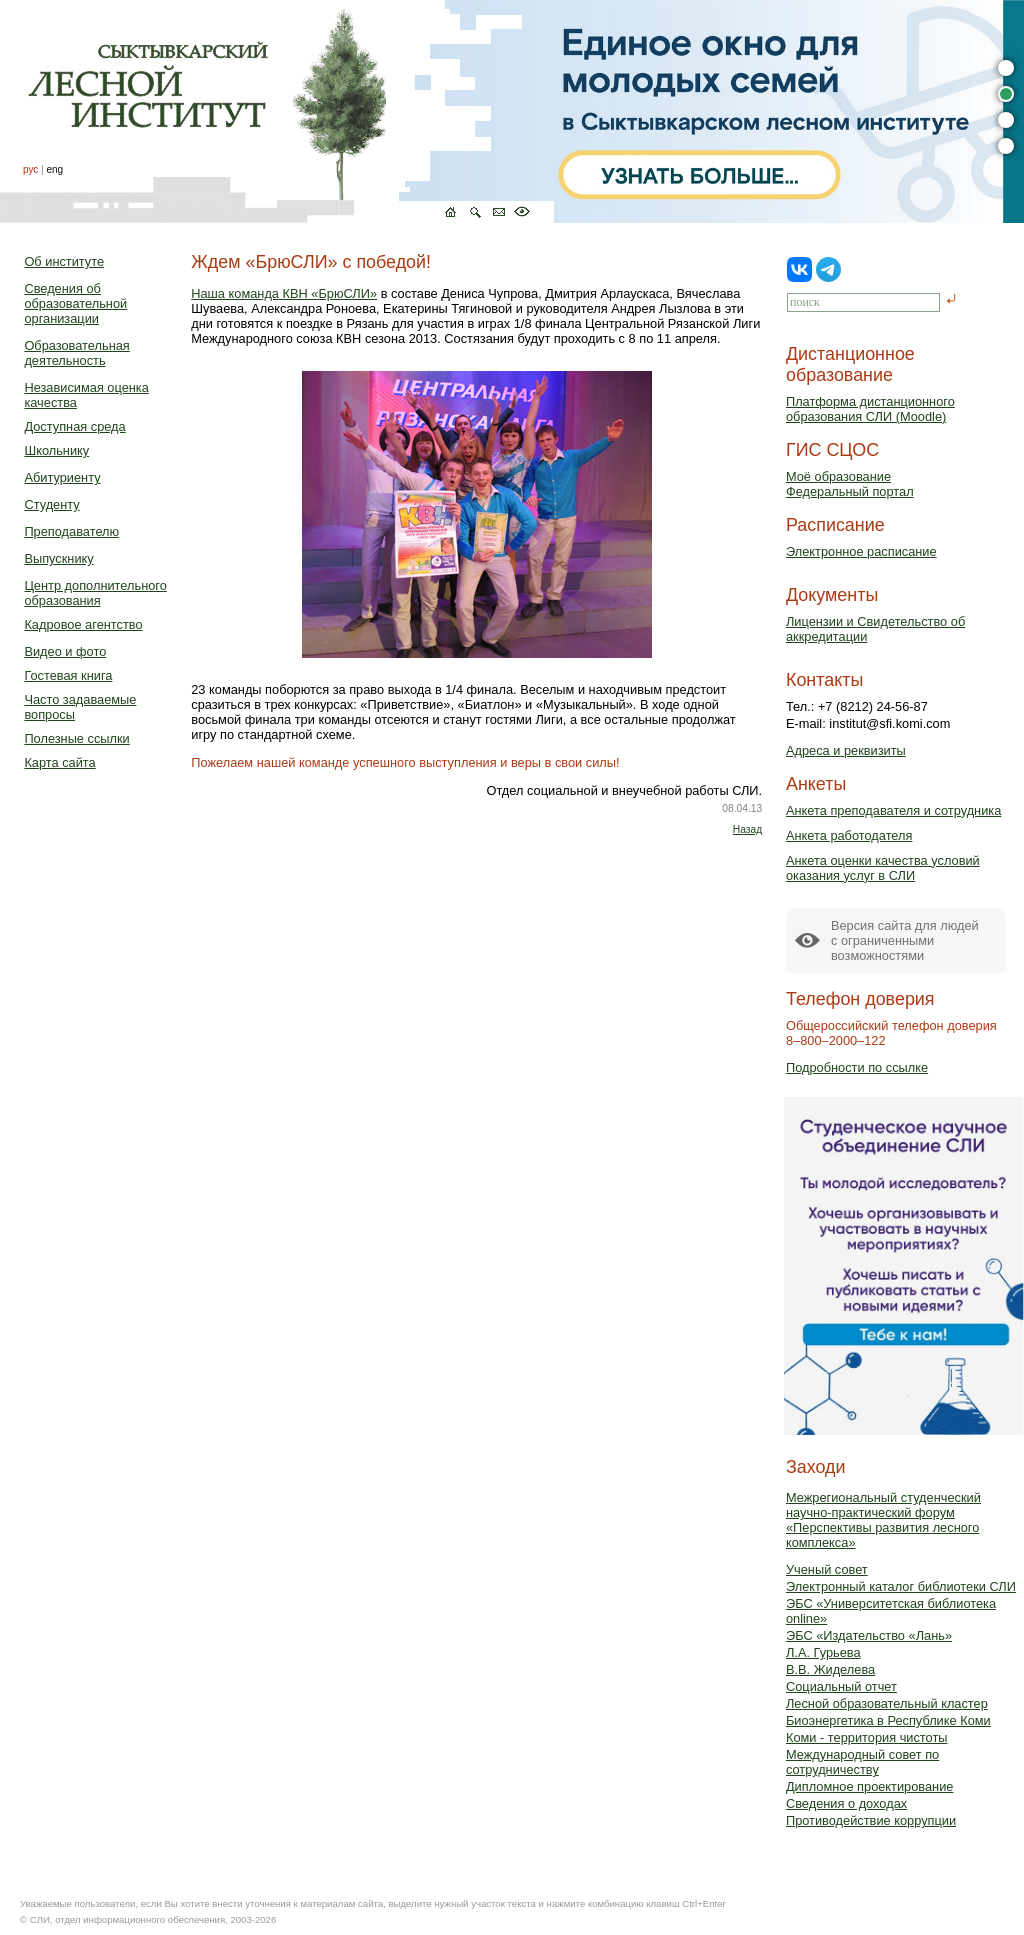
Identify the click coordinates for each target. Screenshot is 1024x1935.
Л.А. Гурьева (823, 1652)
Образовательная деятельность (76, 353)
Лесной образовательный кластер (887, 1703)
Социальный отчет (841, 1686)
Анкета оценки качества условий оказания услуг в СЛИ (883, 868)
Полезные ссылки (76, 738)
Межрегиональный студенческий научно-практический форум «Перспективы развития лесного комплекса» (883, 1520)
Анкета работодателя (849, 835)
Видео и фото (65, 651)
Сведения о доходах (846, 1803)
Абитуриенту (62, 477)
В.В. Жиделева (830, 1669)
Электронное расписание (861, 551)
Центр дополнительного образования (95, 593)
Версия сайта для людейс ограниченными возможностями (905, 940)
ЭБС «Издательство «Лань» (869, 1635)
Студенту (51, 504)
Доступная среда (74, 426)
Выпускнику (58, 558)
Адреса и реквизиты (846, 750)
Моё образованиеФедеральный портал (850, 484)
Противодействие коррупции (871, 1820)
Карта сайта (59, 762)
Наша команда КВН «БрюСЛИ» (284, 293)
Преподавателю (71, 531)
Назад (747, 829)
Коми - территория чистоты (867, 1737)
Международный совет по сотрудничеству (862, 1762)
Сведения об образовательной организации (75, 303)
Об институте (64, 261)
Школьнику (56, 450)
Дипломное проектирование (870, 1786)
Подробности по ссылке (857, 1067)
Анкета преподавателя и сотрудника (893, 810)
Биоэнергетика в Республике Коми (888, 1720)
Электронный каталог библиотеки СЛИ (901, 1586)
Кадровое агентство (83, 624)
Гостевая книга (68, 675)
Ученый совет (827, 1569)
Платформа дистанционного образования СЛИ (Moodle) (870, 409)
